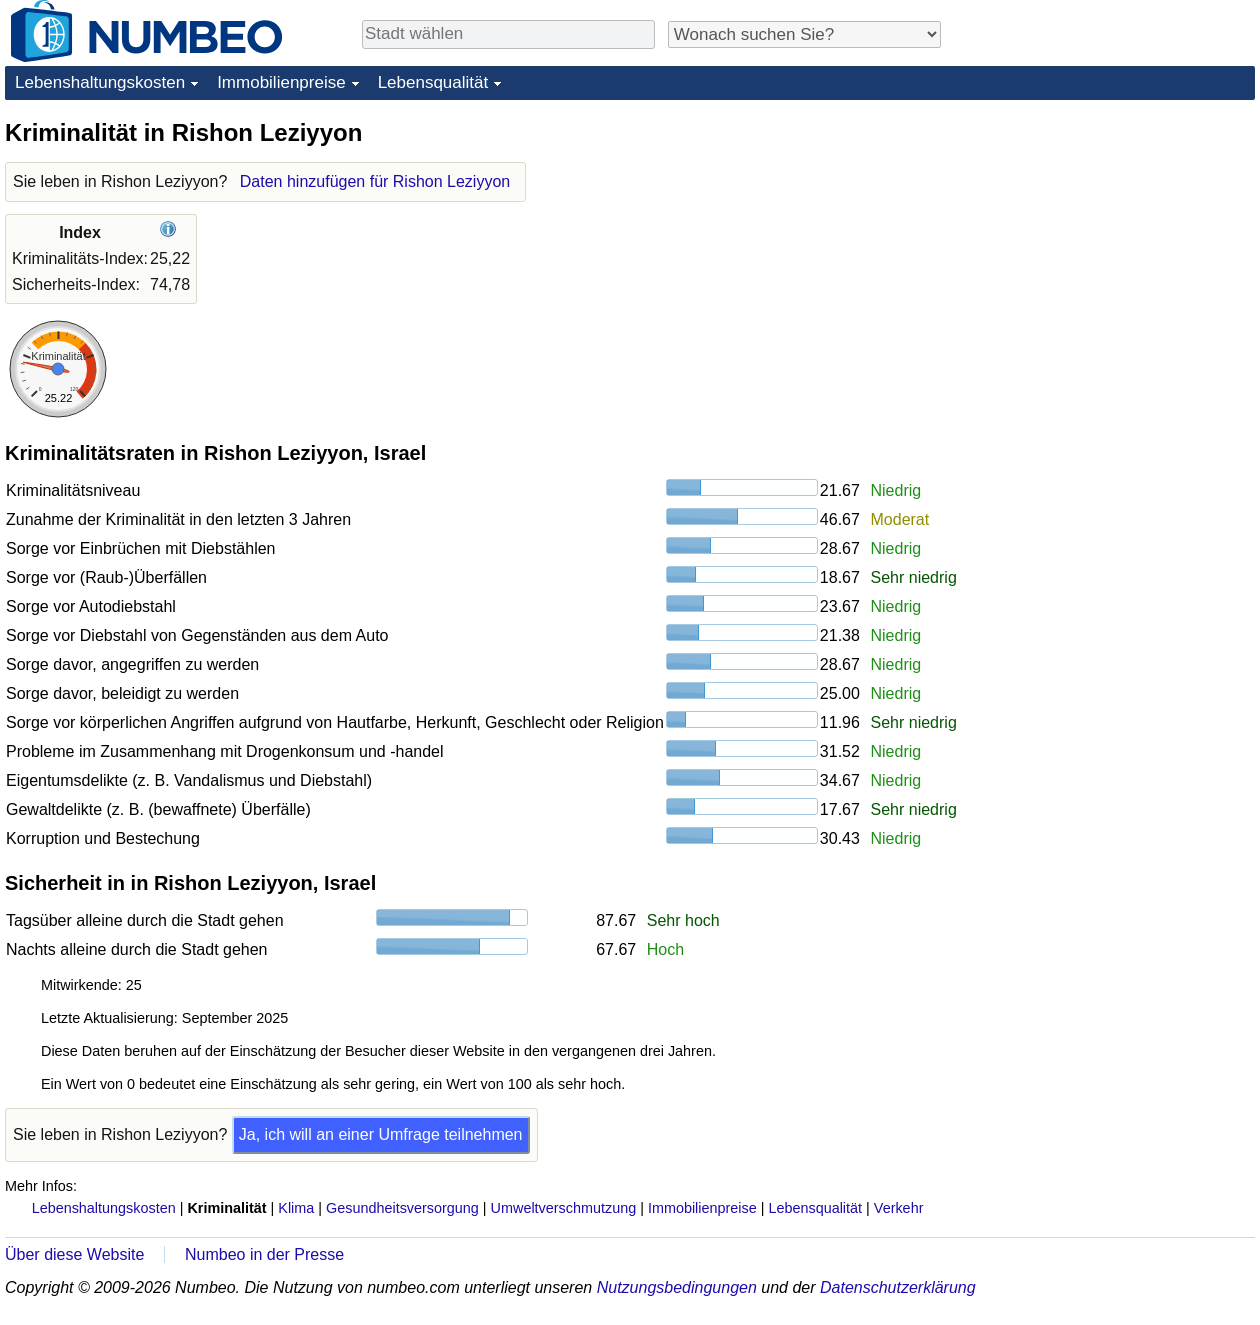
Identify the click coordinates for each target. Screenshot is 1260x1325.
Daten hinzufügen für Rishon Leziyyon (375, 181)
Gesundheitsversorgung (402, 1208)
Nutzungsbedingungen (677, 1287)
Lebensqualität (433, 82)
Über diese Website (74, 1254)
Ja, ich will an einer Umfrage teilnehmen (381, 1134)
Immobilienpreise (281, 82)
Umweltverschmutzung (564, 1208)
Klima (296, 1208)
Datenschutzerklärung (898, 1287)
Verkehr (899, 1208)
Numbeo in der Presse (264, 1254)
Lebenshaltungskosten (100, 82)
